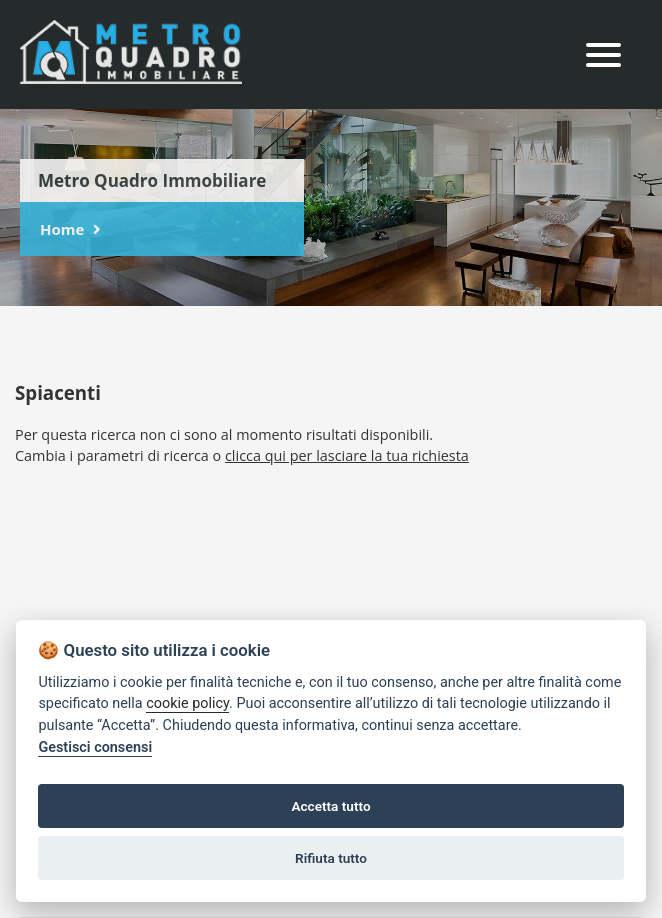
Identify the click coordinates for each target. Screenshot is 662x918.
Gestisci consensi (95, 747)
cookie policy (187, 703)
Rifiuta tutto (331, 858)
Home (62, 229)
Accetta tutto (330, 806)
